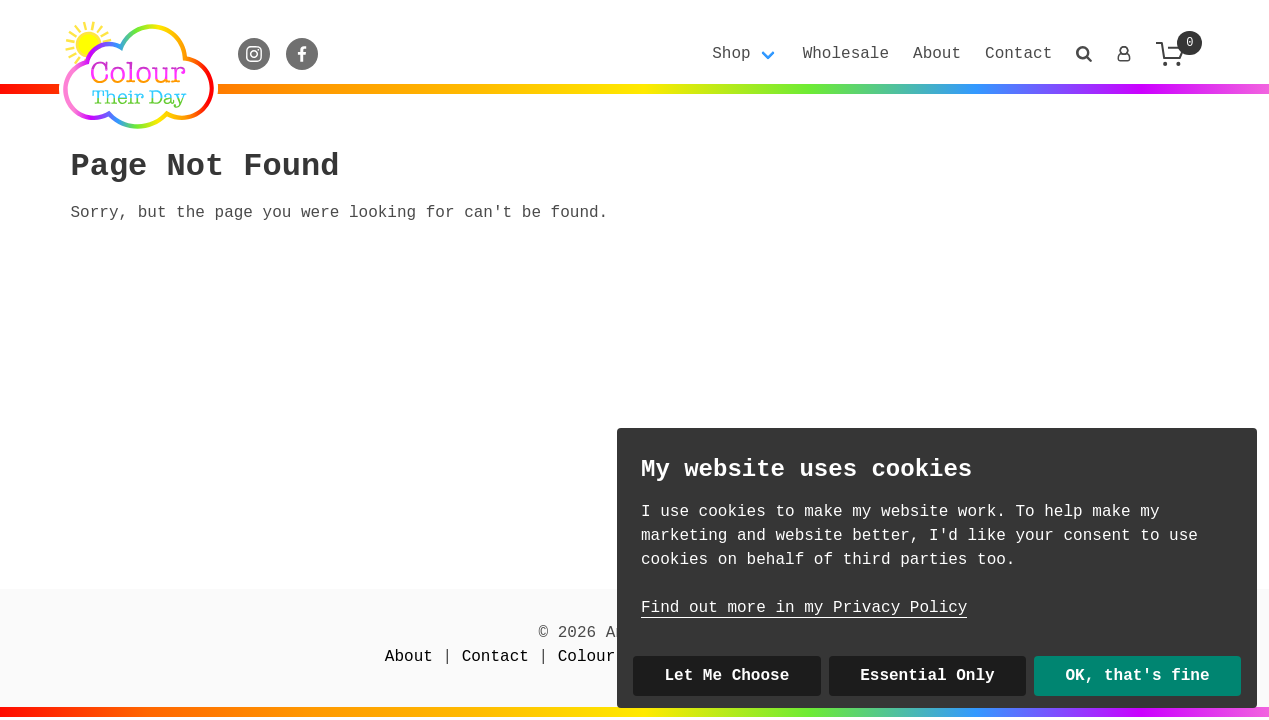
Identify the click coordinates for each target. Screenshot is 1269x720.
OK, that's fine (1138, 676)
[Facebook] (302, 54)
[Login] (1124, 54)
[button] (1084, 54)
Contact (1018, 54)
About (937, 54)
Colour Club (611, 657)
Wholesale (846, 54)
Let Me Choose (726, 676)
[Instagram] (254, 54)
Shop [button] (731, 54)
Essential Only (927, 676)
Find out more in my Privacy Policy (804, 608)
